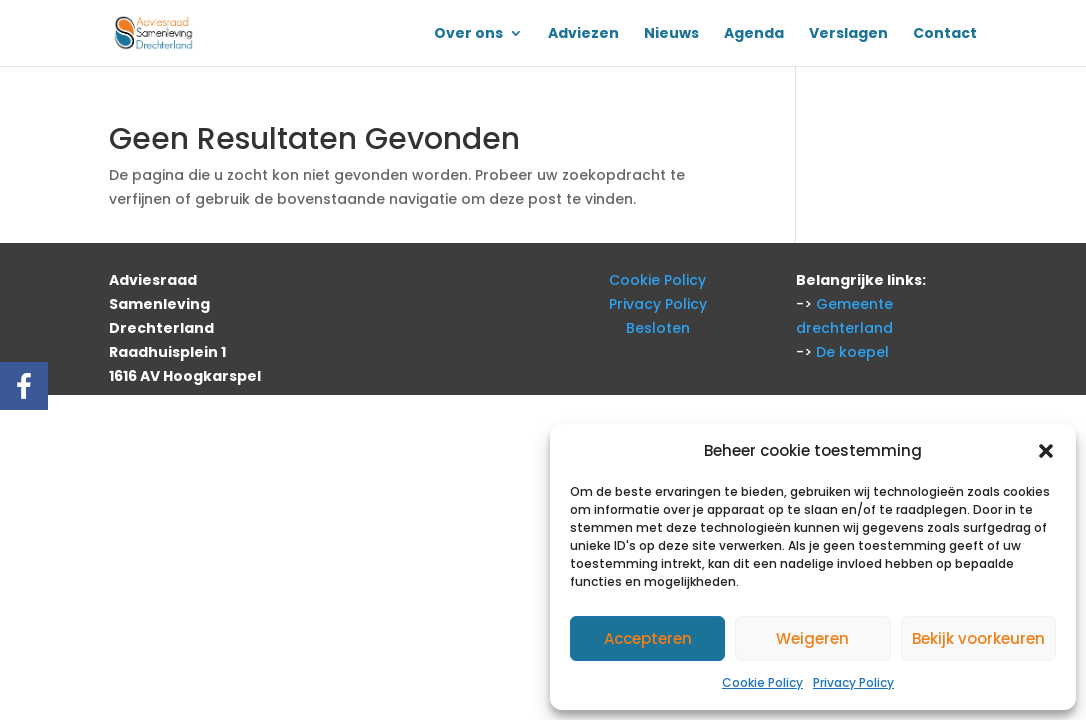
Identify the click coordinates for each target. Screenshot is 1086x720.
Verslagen (848, 34)
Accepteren (648, 638)
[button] (1046, 451)
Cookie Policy (762, 682)
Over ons (468, 34)
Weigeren (812, 638)
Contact (945, 34)
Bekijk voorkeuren (978, 638)
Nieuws (671, 34)
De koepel (852, 352)
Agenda (754, 34)
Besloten (658, 328)
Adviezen (583, 34)
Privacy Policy (853, 682)
